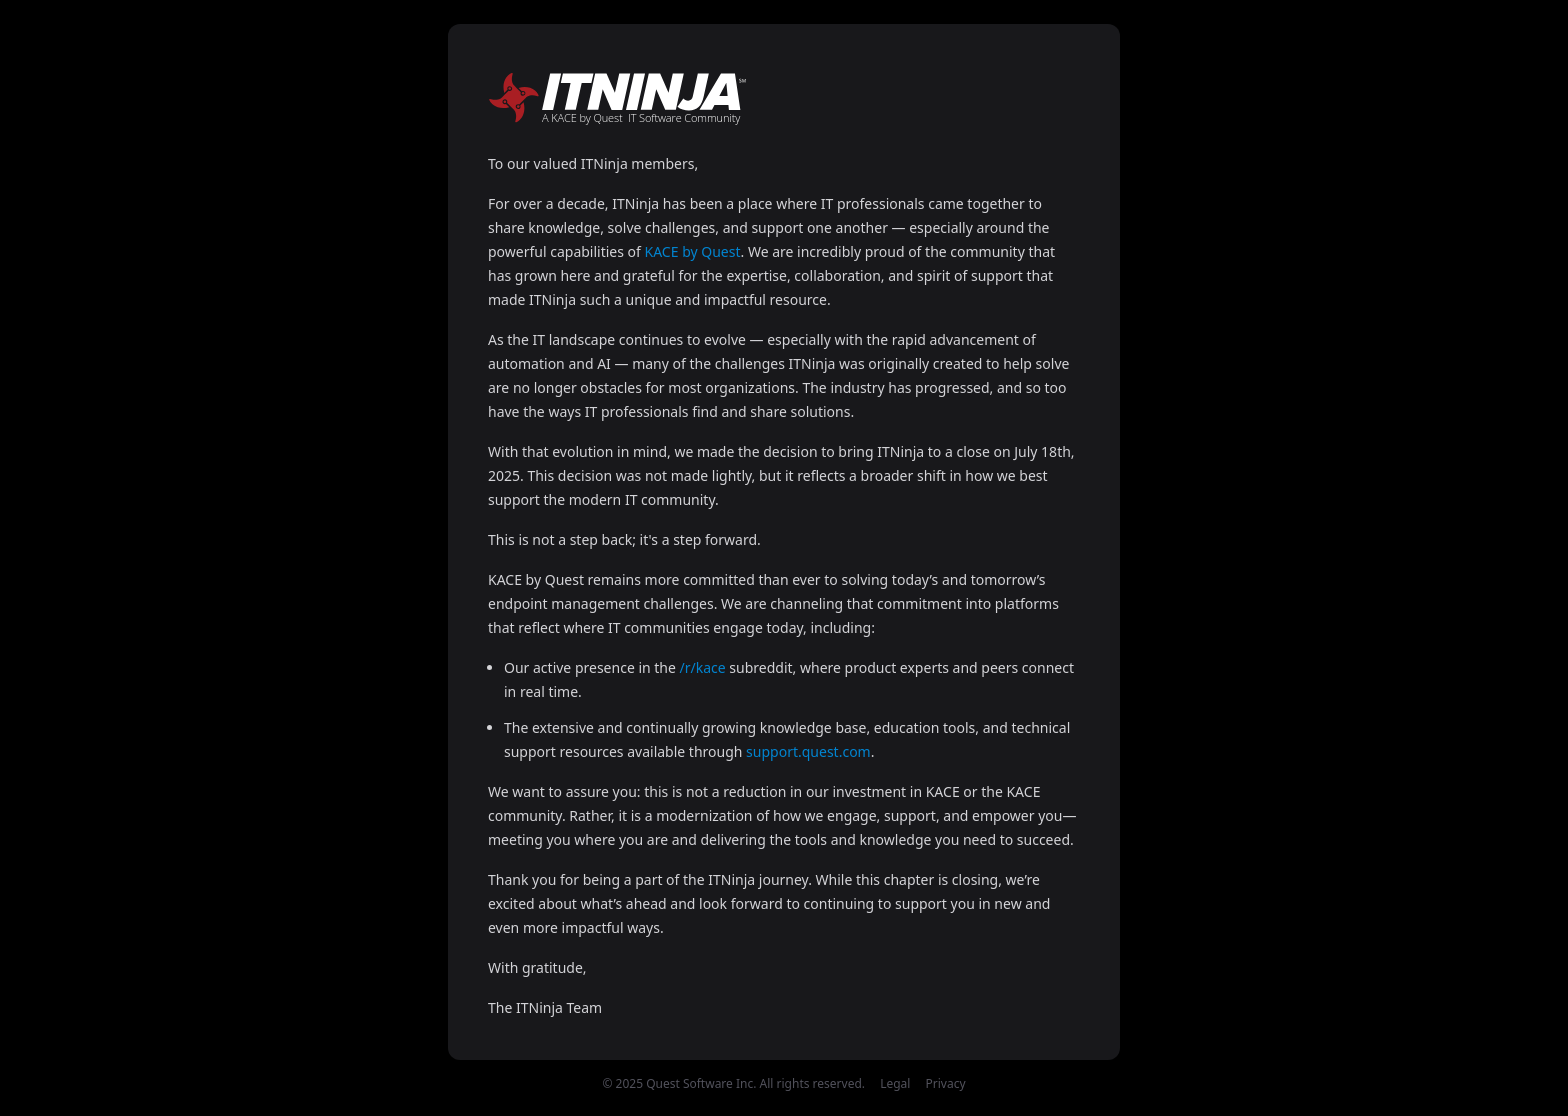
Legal (895, 1083)
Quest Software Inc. (701, 1083)
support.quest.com (808, 751)
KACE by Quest (693, 251)
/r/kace (703, 667)
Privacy (946, 1083)
